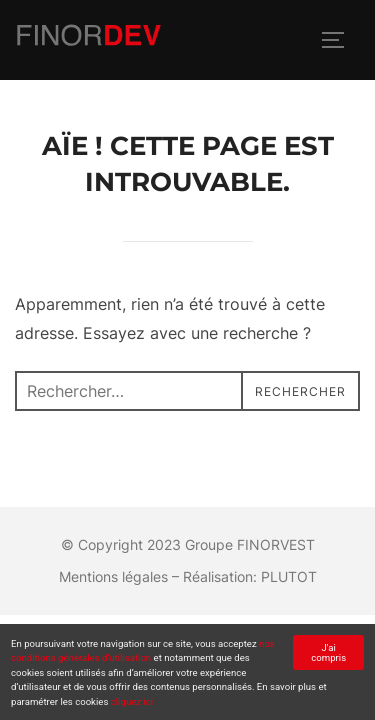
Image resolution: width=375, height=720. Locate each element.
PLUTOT (289, 576)
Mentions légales (113, 576)
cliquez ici (132, 701)
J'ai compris (328, 652)
